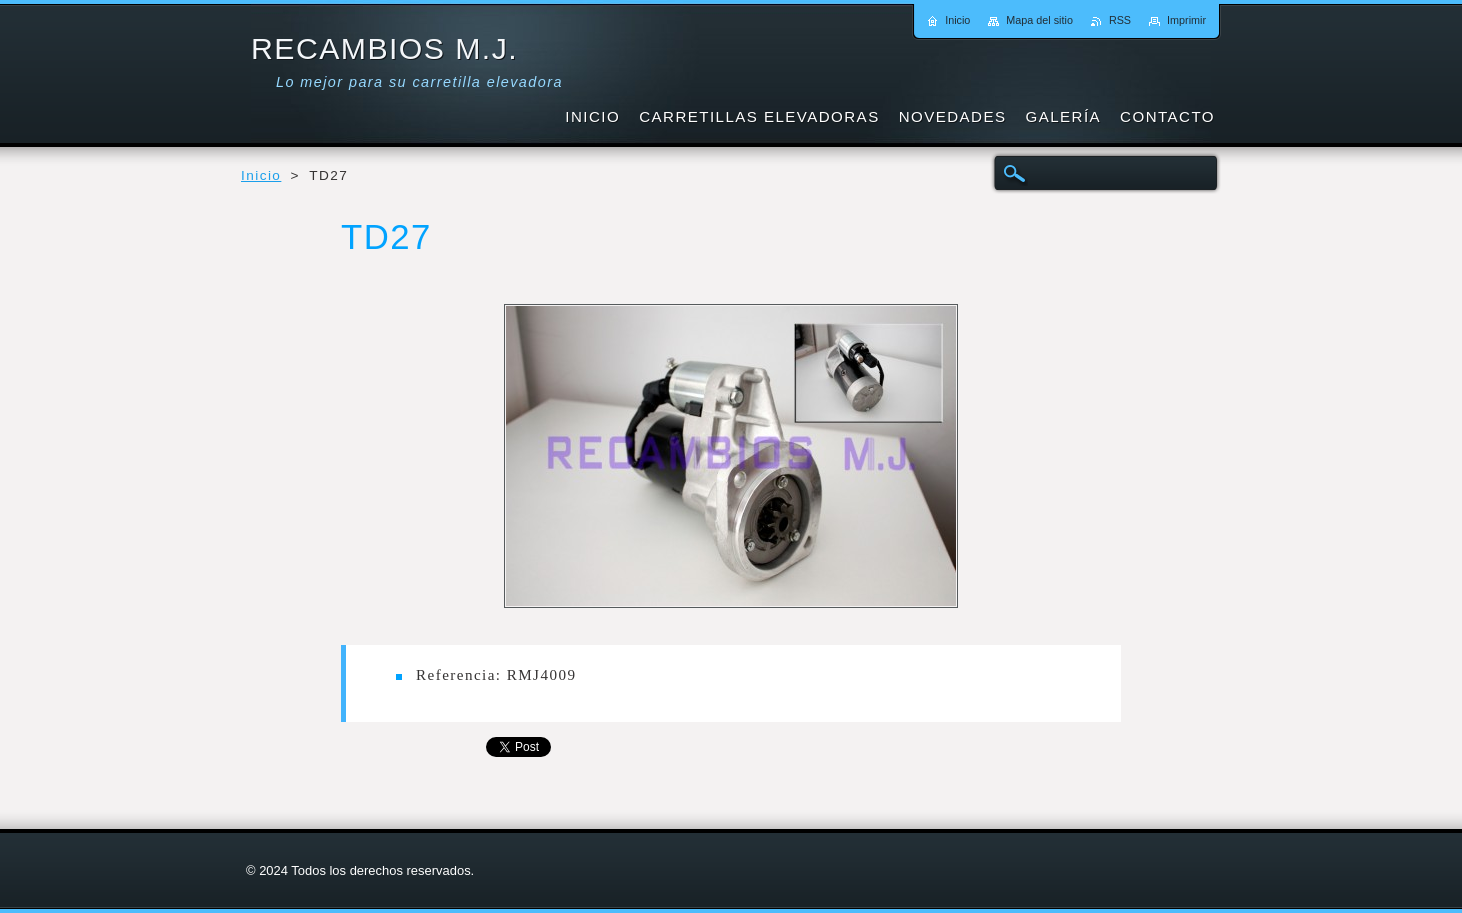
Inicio (261, 175)
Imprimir (1186, 20)
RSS (1120, 20)
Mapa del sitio (1039, 20)
